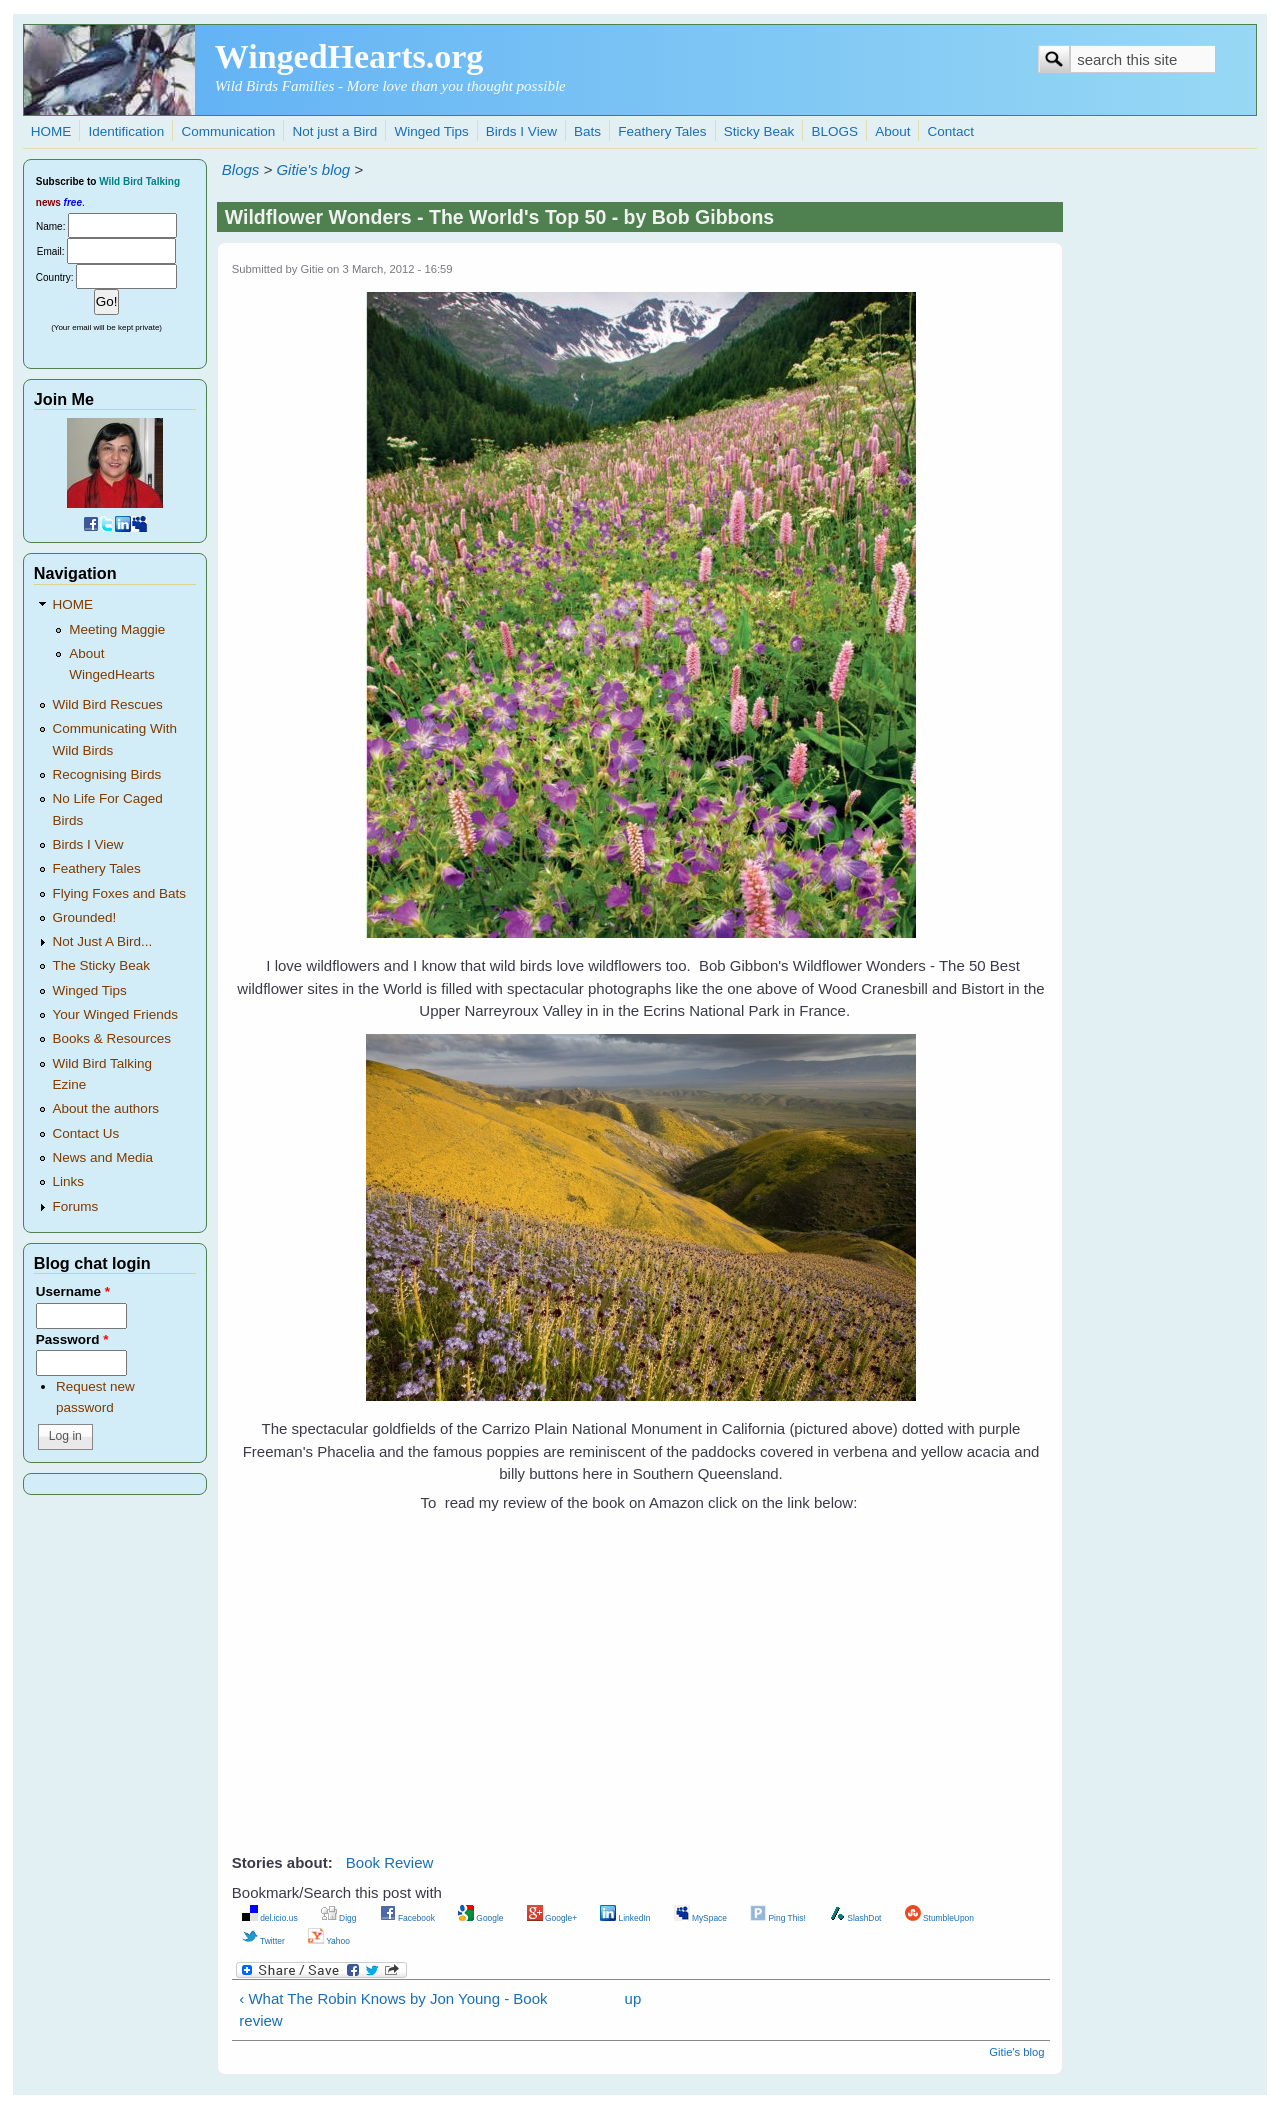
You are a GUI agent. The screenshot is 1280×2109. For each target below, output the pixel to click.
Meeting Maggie (117, 629)
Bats (587, 131)
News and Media (103, 1157)
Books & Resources (112, 1038)
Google (481, 1918)
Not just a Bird (334, 131)
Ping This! (778, 1918)
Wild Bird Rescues (108, 704)
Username (73, 1291)
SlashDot (855, 1918)
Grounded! (85, 917)
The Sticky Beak (102, 965)
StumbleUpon (939, 1918)
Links (69, 1181)
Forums (76, 1206)
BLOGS (834, 131)
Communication (228, 131)
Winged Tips (431, 131)
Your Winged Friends (116, 1014)
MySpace (700, 1918)
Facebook (407, 1918)
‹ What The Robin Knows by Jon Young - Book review (393, 2010)
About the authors (106, 1108)
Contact (951, 131)
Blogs (241, 169)
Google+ (552, 1918)
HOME (51, 131)
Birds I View (521, 131)
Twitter (263, 1941)
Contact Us (86, 1133)
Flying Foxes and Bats (120, 893)
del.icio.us (270, 1918)
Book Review (390, 1862)
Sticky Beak (759, 131)
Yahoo (329, 1941)
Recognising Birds (107, 774)
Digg (339, 1918)
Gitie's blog (313, 169)
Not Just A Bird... (103, 941)
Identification (126, 131)
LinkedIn (625, 1918)
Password (72, 1339)
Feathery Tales (662, 131)
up (633, 1998)
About (892, 131)
